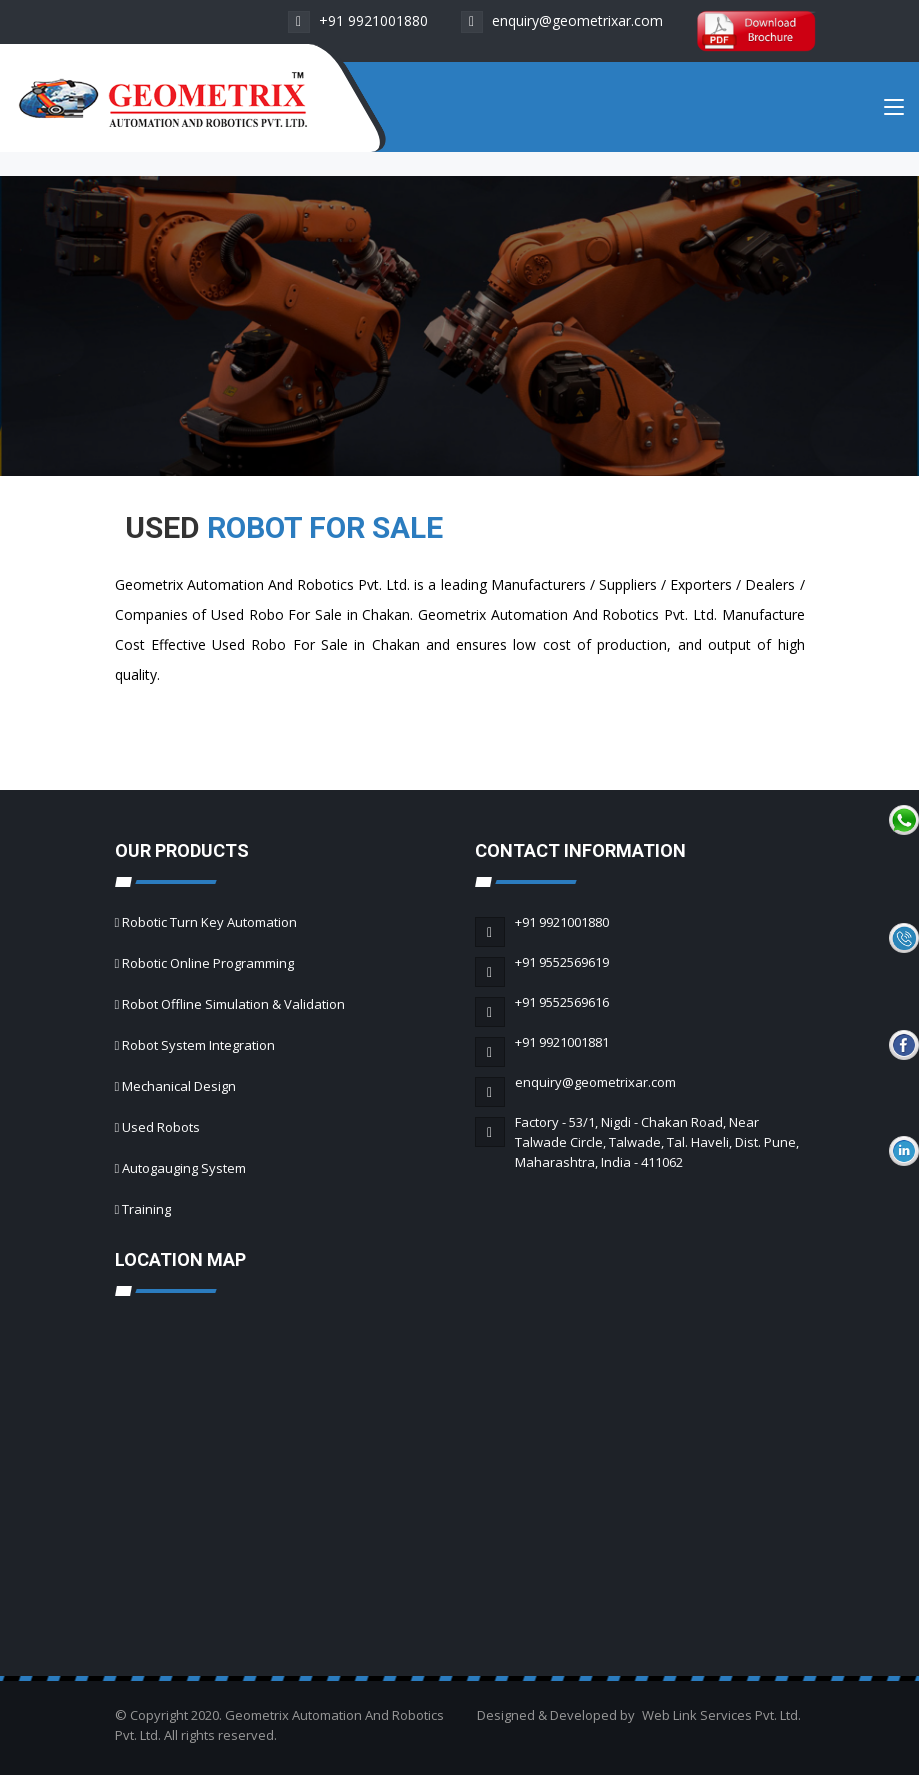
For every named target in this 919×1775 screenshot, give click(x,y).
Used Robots (161, 1127)
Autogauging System (184, 1168)
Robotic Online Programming (208, 963)
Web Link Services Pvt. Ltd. (721, 1715)
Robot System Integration (198, 1045)
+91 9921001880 (358, 20)
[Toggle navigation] (894, 111)
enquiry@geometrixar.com (562, 20)
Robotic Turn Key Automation (209, 922)
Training (146, 1209)
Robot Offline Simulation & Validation (233, 1004)
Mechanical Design (179, 1086)
